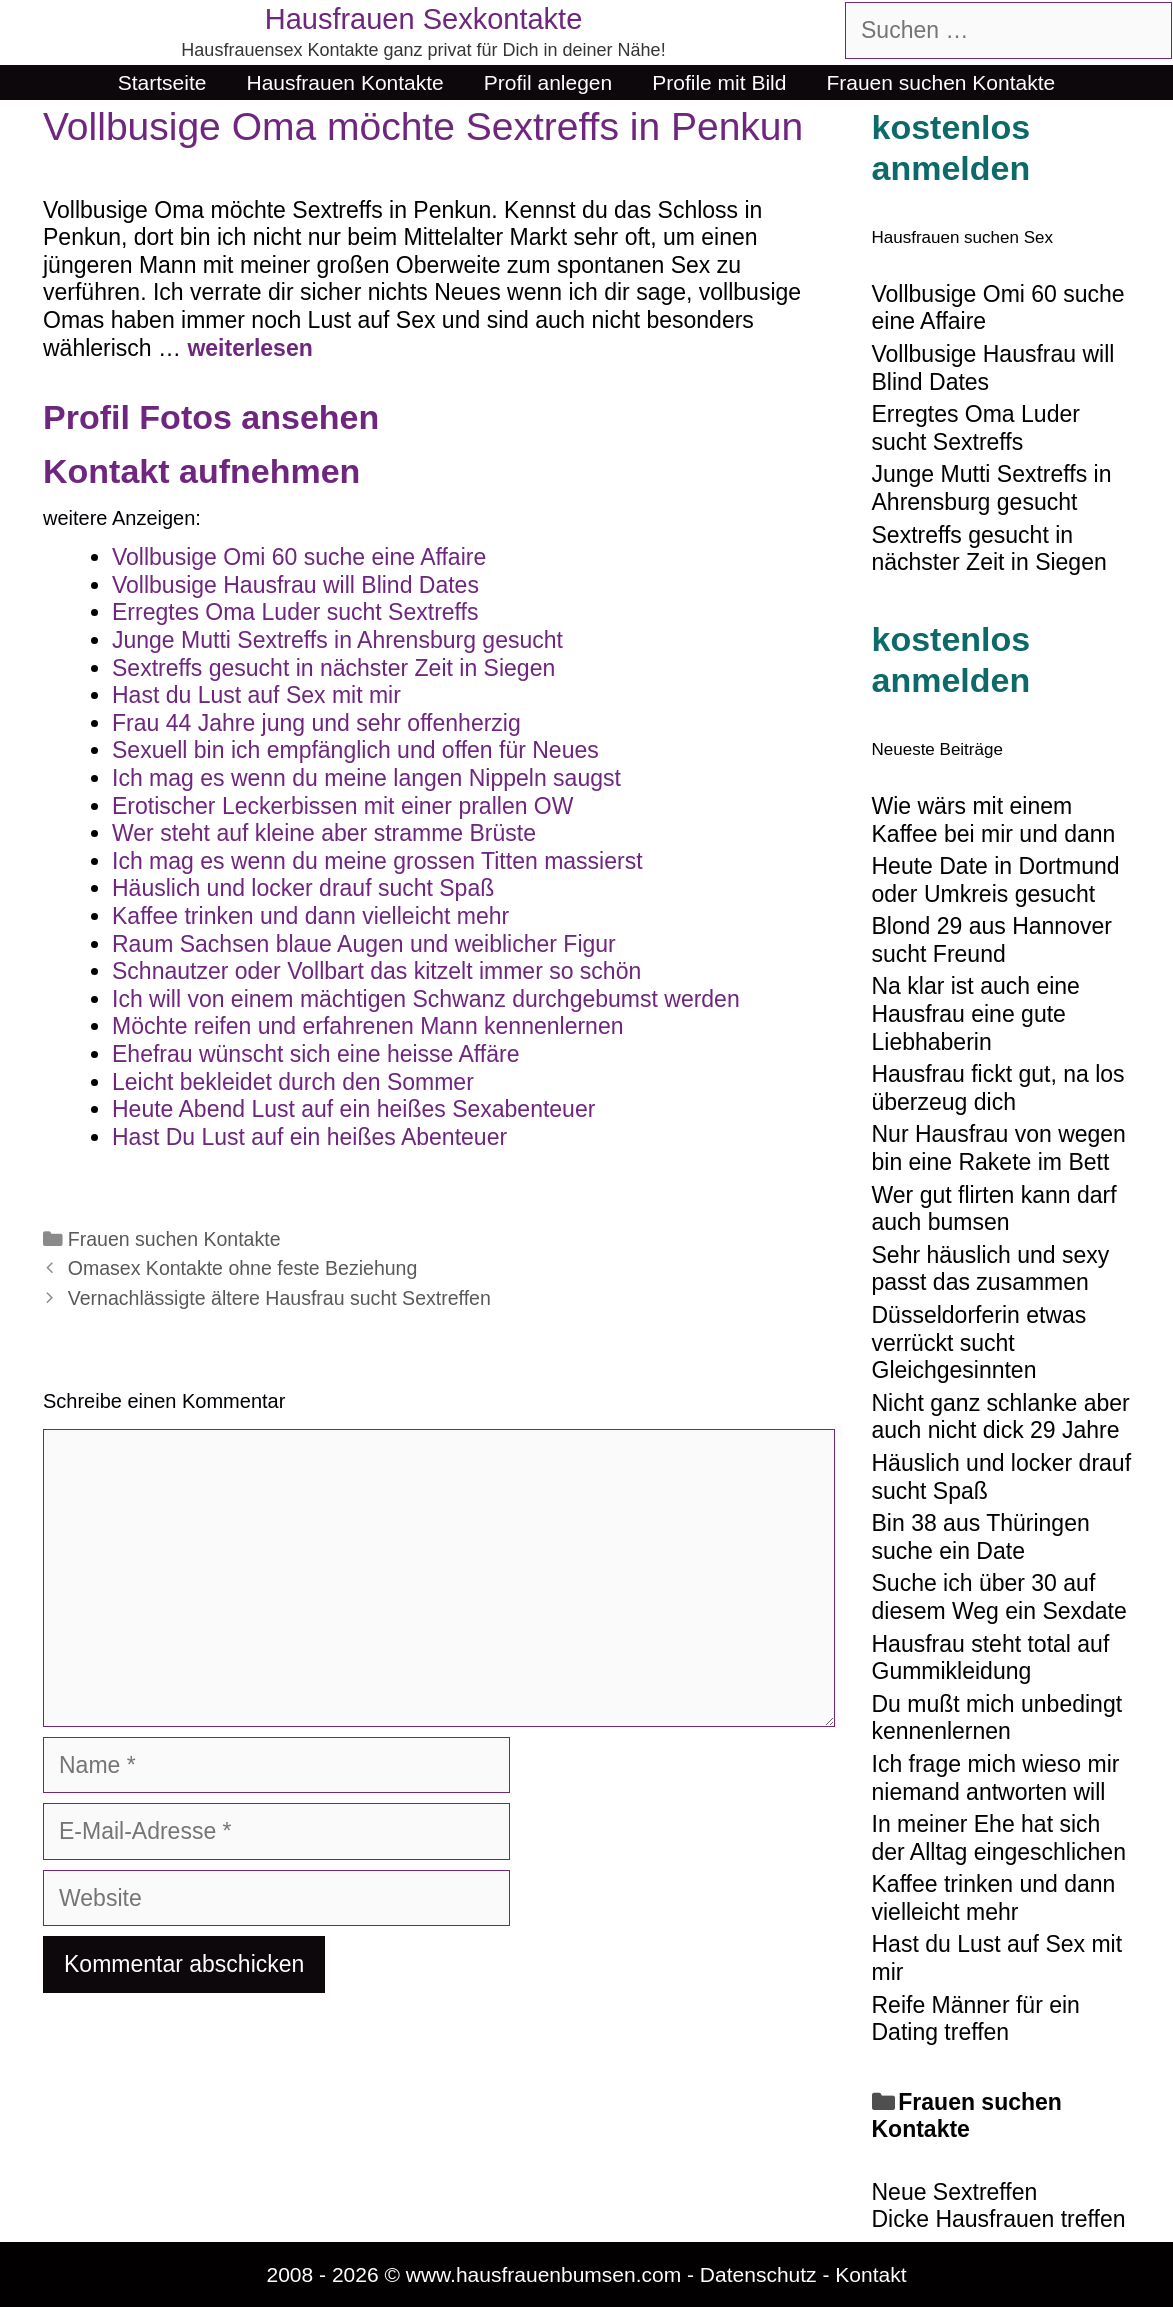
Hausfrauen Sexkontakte (424, 19)
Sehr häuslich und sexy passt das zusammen (991, 1269)
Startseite (162, 82)
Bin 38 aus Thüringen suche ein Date (981, 1537)
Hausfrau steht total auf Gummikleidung (991, 1658)
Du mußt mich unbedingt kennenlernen (997, 1718)
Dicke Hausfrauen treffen (999, 2219)
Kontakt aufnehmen (201, 471)
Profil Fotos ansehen (211, 417)
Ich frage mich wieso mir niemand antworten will (996, 1778)
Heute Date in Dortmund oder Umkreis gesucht (996, 880)
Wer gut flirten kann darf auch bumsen (994, 1209)
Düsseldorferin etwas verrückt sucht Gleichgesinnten (979, 1342)
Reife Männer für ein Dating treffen (976, 2019)
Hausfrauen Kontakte (344, 82)
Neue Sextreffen (955, 2192)
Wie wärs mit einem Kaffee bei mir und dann (994, 820)
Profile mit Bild (719, 82)
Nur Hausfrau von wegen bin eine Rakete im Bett (999, 1148)
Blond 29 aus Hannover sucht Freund (992, 940)
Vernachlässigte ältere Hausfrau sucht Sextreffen (279, 1298)
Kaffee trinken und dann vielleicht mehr (994, 1898)
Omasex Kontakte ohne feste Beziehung (243, 1268)
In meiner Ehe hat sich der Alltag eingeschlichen (999, 1838)
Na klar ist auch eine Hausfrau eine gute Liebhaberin (976, 1013)
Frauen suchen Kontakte (940, 82)
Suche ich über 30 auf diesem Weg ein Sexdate (999, 1597)
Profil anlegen (548, 82)
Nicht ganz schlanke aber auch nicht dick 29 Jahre (1001, 1417)
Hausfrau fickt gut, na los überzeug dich (998, 1088)
